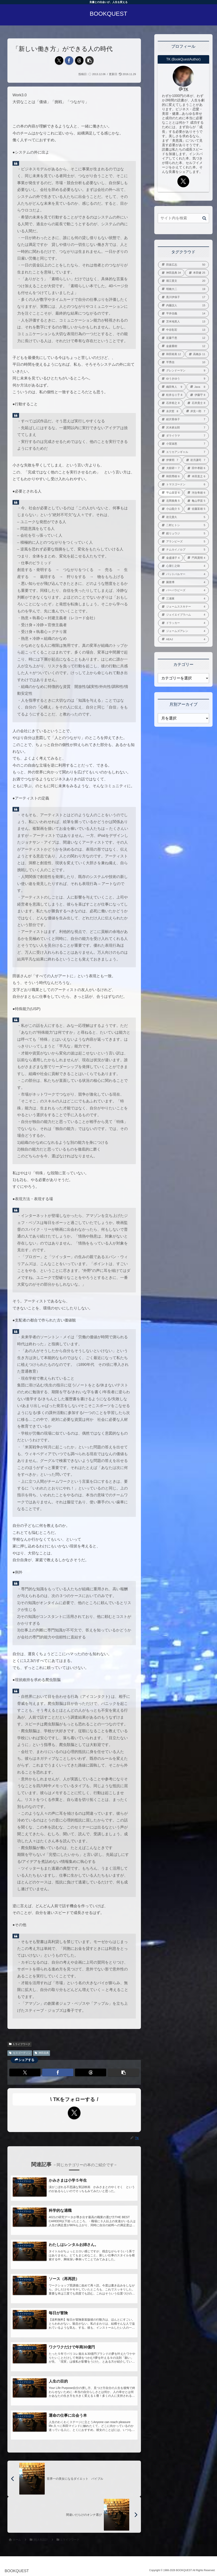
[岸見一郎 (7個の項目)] (195, 411)
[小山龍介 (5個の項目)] (170, 508)
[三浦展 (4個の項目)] (183, 598)
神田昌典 (41, 2052)
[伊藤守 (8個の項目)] (197, 395)
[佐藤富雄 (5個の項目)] (196, 508)
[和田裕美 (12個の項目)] (171, 354)
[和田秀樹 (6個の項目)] (170, 476)
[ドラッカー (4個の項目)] (183, 623)
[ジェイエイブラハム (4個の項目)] (183, 614)
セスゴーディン (20, 2052)
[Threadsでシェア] (79, 60)
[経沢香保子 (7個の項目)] (183, 419)
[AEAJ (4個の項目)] (183, 639)
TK (185, 89)
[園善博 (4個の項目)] (183, 582)
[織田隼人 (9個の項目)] (172, 387)
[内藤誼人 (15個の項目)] (183, 305)
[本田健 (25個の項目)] (197, 272)
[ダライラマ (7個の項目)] (183, 435)
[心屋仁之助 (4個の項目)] (183, 566)
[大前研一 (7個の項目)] (170, 468)
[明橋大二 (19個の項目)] (183, 289)
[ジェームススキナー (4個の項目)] (183, 606)
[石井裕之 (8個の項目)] (170, 403)
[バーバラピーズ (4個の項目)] (183, 590)
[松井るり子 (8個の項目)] (172, 395)
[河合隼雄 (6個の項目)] (196, 492)
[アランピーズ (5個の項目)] (183, 541)
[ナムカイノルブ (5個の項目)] (183, 549)
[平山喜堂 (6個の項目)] (170, 492)
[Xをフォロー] (74, 2113)
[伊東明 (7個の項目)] (170, 460)
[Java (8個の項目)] (197, 387)
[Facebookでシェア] (69, 60)
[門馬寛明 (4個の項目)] (196, 557)
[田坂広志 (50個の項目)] (183, 264)
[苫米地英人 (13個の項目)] (183, 321)
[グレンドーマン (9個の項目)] (183, 370)
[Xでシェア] (59, 60)
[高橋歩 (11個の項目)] (197, 354)
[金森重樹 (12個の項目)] (183, 346)
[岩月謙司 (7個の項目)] (195, 460)
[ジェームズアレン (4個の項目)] (183, 631)
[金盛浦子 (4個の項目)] (170, 557)
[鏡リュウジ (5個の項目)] (183, 533)
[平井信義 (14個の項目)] (183, 313)
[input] (183, 218)
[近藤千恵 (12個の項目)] (183, 338)
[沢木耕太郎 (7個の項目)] (183, 427)
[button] (89, 60)
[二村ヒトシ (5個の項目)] (183, 525)
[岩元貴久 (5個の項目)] (183, 517)
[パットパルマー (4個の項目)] (183, 574)
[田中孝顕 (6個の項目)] (196, 468)
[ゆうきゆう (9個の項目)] (183, 378)
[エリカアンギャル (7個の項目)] (183, 452)
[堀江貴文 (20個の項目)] (183, 280)
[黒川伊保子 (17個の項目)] (183, 297)
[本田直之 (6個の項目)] (196, 476)
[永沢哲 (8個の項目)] (170, 411)
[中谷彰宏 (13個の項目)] (183, 329)
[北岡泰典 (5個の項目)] (170, 500)
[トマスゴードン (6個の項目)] (183, 484)
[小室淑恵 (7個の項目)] (183, 443)
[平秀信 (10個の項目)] (183, 362)
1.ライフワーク (19, 2044)
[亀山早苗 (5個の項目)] (196, 500)
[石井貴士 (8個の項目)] (196, 403)
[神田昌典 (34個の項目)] (171, 272)
